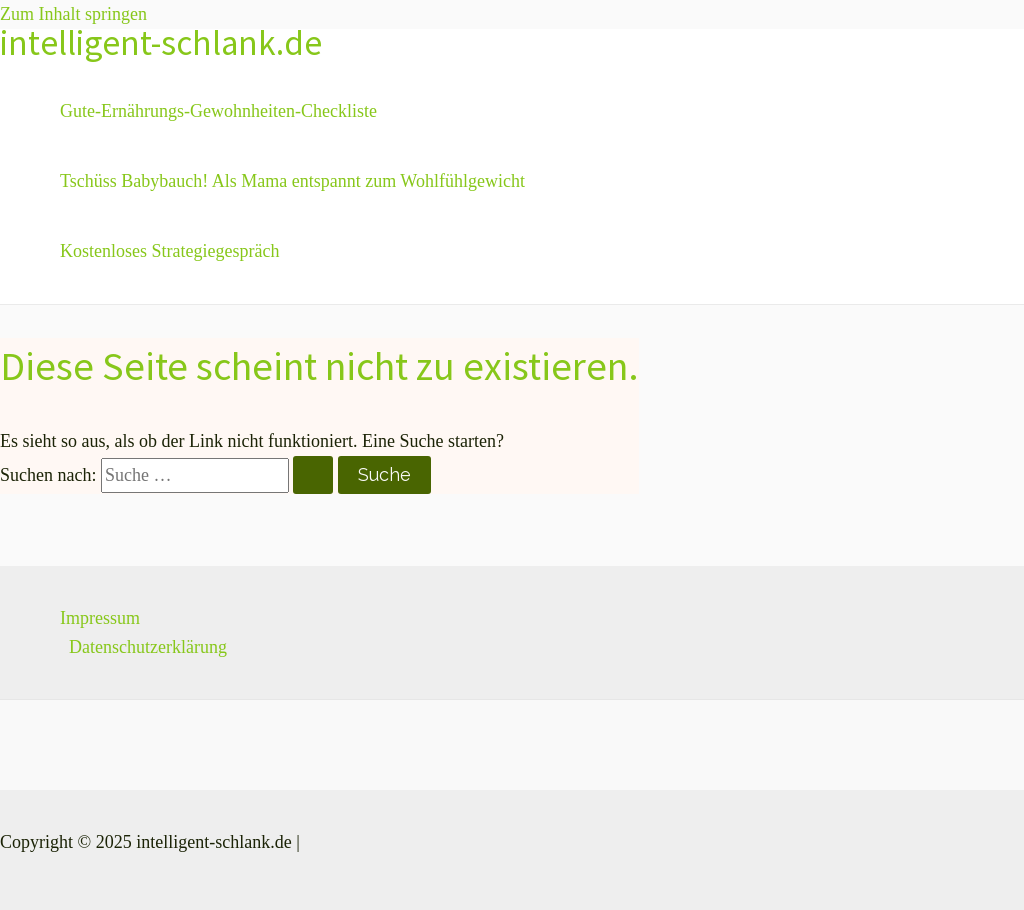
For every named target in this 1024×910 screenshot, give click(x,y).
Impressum (100, 618)
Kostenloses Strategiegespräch (169, 251)
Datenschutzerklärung (148, 647)
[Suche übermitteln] (313, 475)
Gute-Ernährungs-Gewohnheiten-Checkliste (218, 111)
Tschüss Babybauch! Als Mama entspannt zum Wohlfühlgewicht (292, 181)
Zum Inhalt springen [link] (73, 14)
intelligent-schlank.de (161, 43)
